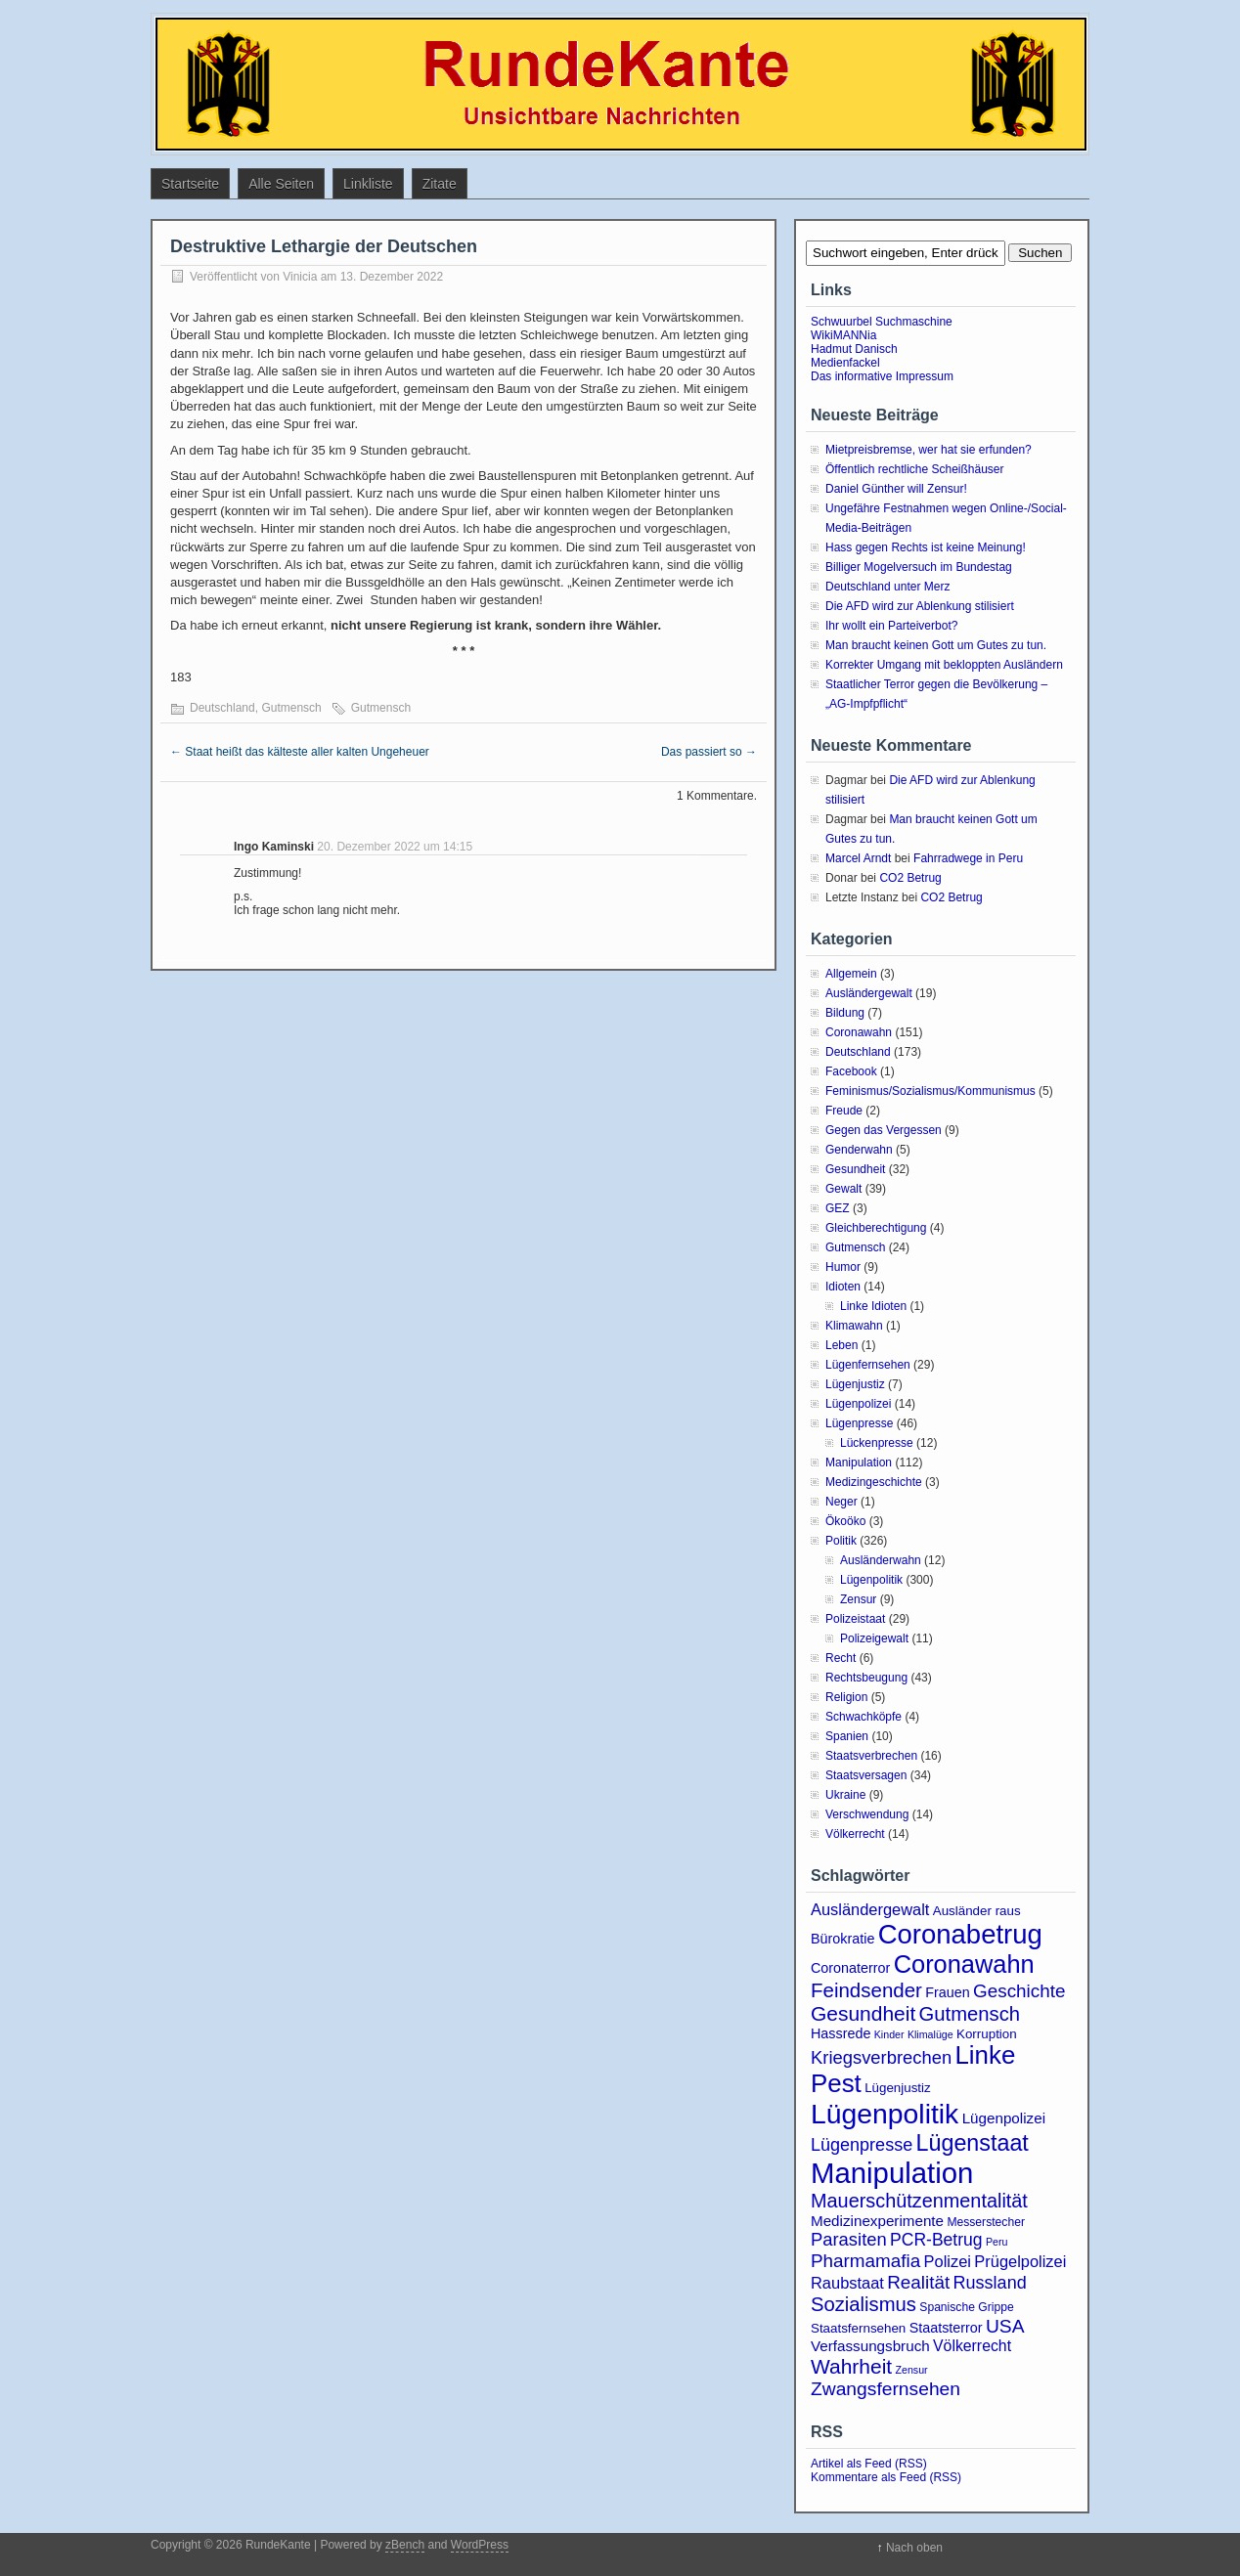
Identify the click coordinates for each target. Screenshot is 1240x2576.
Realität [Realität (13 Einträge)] (918, 2282)
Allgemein (851, 974)
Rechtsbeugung (866, 1677)
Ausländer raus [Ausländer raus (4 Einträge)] (977, 1910)
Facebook (851, 1071)
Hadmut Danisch (854, 349)
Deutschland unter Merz (887, 586)
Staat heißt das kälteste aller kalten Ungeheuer (299, 752)
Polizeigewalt (874, 1638)
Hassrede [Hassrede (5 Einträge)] (840, 2033)
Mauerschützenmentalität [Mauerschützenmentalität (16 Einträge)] (919, 2200)
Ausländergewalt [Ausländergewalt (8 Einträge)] (870, 1909)
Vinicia (300, 277)
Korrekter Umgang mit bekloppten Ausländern (944, 665)
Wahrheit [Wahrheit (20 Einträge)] (851, 2366)
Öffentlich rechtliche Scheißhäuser (914, 469)
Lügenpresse (859, 1423)
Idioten (843, 1286)
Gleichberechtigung (875, 1228)
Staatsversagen (866, 1775)
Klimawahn (854, 1325)
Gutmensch (291, 708)
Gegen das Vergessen (883, 1130)
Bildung (844, 1013)
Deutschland (222, 708)
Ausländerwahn (880, 1560)
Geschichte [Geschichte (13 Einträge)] (1019, 1991)
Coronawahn (858, 1032)
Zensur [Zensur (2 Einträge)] (911, 2370)
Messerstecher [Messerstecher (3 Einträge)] (986, 2222)
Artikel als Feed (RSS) (869, 2463)
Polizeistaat (855, 1619)
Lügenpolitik (871, 1580)
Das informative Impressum (882, 376)
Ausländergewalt (868, 993)
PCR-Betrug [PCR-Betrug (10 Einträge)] (936, 2239)
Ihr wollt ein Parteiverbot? (891, 626)
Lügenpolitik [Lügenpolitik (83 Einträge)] (884, 2113)
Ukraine (845, 1795)
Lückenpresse (876, 1443)
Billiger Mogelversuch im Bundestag (918, 567)
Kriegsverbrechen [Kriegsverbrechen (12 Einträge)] (881, 2057)
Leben (841, 1345)
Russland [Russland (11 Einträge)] (990, 2282)
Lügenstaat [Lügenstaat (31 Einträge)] (972, 2143)
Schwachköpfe (863, 1717)
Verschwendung (866, 1814)
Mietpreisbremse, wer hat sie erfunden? (928, 450)
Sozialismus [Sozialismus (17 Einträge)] (863, 2304)
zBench (404, 2545)
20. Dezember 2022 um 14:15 (394, 846)
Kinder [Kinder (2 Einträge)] (889, 2034)
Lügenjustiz (855, 1384)
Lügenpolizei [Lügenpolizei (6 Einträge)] (1003, 2118)
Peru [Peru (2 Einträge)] (997, 2242)
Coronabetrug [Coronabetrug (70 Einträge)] (960, 1934)
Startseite (190, 184)
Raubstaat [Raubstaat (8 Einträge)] (847, 2283)
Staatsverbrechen (871, 1756)
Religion (846, 1697)
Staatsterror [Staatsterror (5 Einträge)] (946, 2328)
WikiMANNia (843, 335)
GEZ (837, 1208)
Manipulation (858, 1462)
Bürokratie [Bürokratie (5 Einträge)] (842, 1938)
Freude (844, 1110)
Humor (843, 1267)
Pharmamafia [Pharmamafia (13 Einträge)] (865, 2260)
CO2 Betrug (910, 878)
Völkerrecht (855, 1834)
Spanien (846, 1736)
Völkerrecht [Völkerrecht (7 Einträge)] (972, 2345)
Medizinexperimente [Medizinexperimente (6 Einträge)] (877, 2220)
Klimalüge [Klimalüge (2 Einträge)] (930, 2034)
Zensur (858, 1599)
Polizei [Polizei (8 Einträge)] (947, 2261)
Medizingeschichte (873, 1482)
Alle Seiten (281, 184)
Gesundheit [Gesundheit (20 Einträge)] (863, 2013)
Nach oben (914, 2547)
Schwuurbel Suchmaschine (881, 321)
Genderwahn (859, 1150)
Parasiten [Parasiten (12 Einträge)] (849, 2239)
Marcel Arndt (858, 858)
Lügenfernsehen (867, 1365)
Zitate (439, 184)
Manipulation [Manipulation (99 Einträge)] (892, 2173)
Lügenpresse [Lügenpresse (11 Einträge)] (861, 2145)
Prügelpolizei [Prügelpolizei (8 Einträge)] (1020, 2261)
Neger (841, 1501)
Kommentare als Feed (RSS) (886, 2477)
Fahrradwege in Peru (968, 858)
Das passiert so (709, 752)
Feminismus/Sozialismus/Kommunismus (930, 1091)
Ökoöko (845, 1521)
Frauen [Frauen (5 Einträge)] (947, 1992)
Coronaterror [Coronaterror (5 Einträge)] (850, 1968)
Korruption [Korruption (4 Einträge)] (986, 2034)
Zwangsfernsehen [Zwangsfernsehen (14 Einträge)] (885, 2389)
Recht (840, 1658)
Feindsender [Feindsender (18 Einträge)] (866, 1990)
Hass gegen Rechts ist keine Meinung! (925, 547)
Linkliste (368, 184)
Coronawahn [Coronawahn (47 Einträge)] (964, 1964)
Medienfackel (845, 363)
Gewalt (843, 1189)
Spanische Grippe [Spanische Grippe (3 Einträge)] (966, 2307)
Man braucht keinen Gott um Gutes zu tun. (935, 645)
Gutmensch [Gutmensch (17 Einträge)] (969, 2014)
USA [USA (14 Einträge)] (1005, 2326)
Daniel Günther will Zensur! (896, 489)
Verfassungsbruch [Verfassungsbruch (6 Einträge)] (870, 2345)
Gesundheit (855, 1169)
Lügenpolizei (858, 1404)
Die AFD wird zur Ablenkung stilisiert (919, 606)
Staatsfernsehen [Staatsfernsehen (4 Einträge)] (858, 2328)
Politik (841, 1541)
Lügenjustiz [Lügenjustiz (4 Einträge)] (897, 2087)
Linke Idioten (873, 1306)
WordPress (480, 2545)
